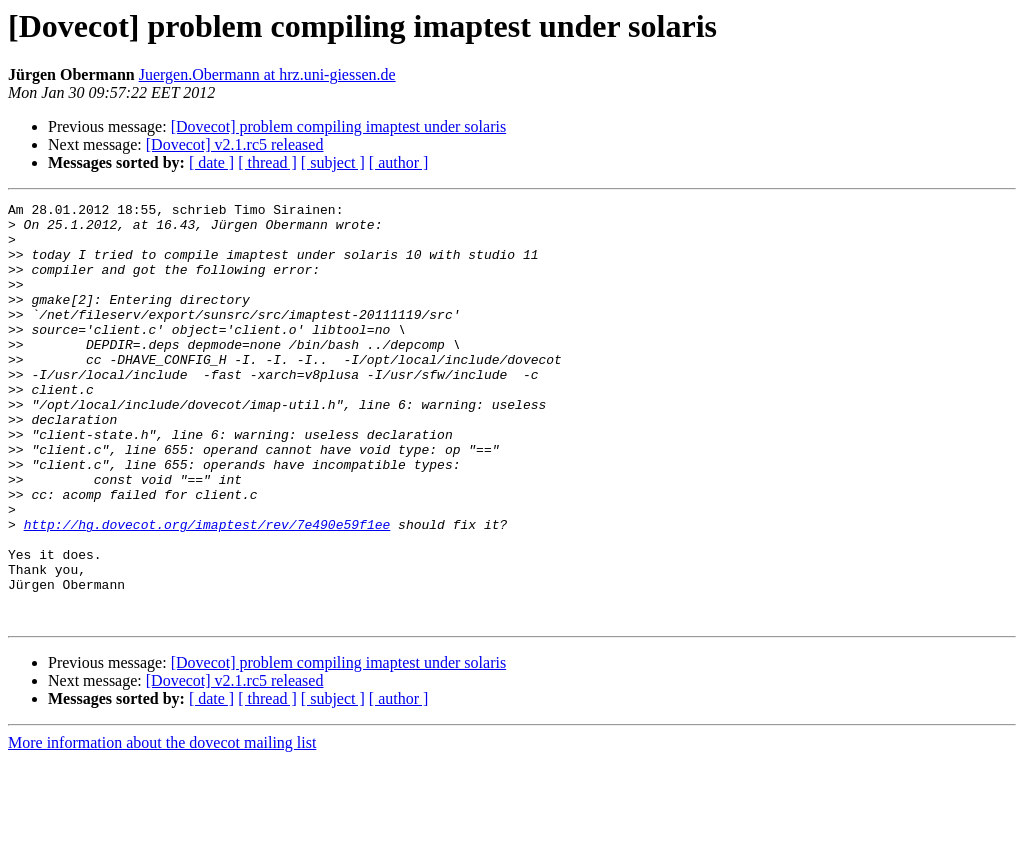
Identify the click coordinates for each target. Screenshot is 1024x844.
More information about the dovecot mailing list (162, 826)
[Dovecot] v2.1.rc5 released (235, 144)
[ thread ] (267, 162)
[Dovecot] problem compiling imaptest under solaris (338, 126)
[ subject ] (333, 162)
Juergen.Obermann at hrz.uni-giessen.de (267, 74)
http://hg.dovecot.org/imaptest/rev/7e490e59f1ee (207, 590)
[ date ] (211, 162)
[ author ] (399, 162)
